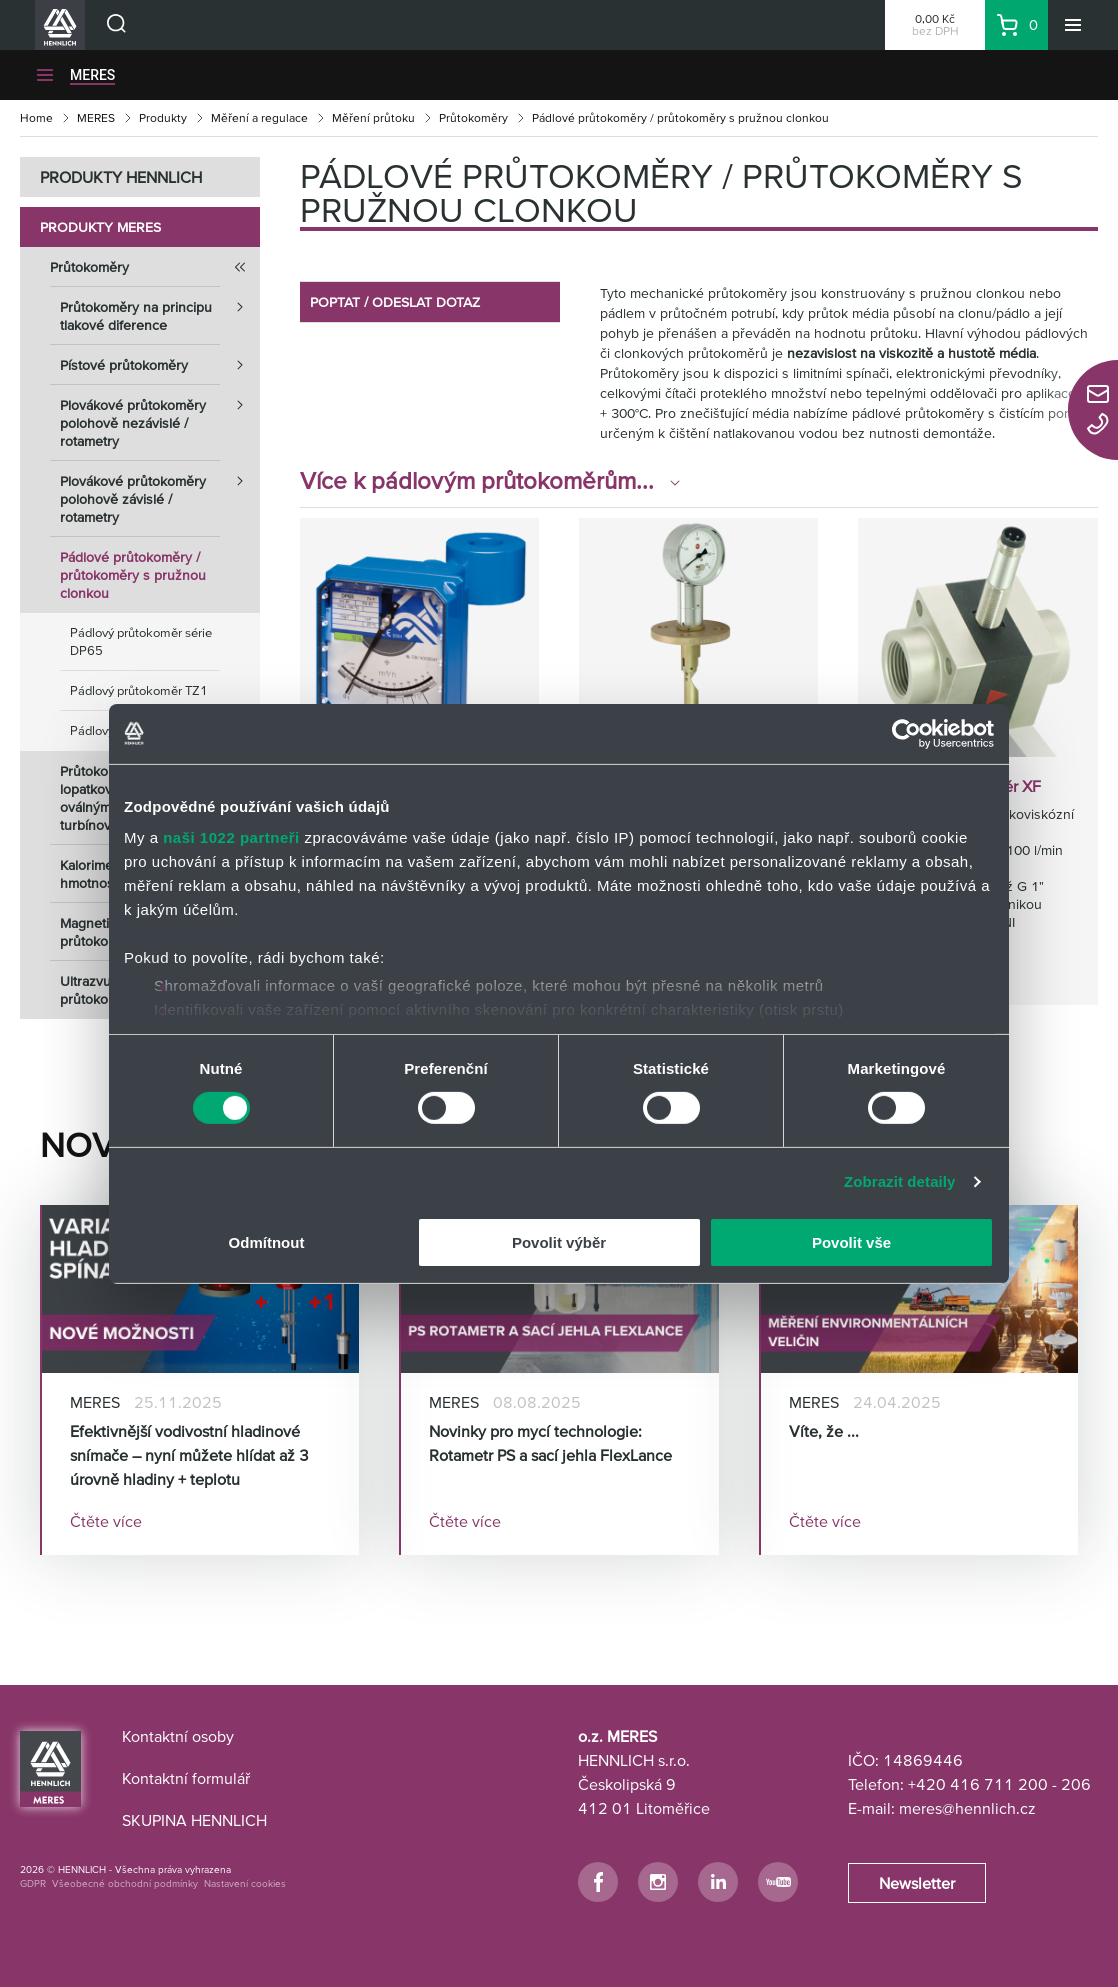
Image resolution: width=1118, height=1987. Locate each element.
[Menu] (1073, 25)
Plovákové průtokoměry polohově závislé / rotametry (160, 493)
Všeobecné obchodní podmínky (125, 1883)
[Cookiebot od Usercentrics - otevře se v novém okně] (906, 733)
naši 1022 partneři (231, 837)
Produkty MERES (100, 227)
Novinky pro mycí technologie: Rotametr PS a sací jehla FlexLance (550, 1443)
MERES (96, 117)
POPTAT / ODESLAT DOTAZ (395, 302)
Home (36, 117)
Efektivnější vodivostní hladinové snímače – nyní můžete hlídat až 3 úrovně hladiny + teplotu (189, 1455)
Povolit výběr (559, 1242)
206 (1076, 1784)
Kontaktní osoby (178, 1736)
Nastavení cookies (245, 1883)
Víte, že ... (824, 1431)
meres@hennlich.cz (967, 1808)
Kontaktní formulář (186, 1778)
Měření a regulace (259, 117)
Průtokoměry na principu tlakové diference (160, 310)
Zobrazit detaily (900, 1181)
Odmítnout (267, 1242)
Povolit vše (851, 1242)
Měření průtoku (373, 117)
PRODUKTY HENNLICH (121, 177)
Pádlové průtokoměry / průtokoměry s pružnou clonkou (133, 575)
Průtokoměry (473, 117)
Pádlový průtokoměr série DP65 (141, 641)
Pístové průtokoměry (160, 365)
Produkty (163, 117)
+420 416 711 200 (978, 1784)
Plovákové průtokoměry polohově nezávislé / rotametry (160, 417)
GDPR (33, 1883)
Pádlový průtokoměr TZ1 (139, 690)
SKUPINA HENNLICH (194, 1820)
